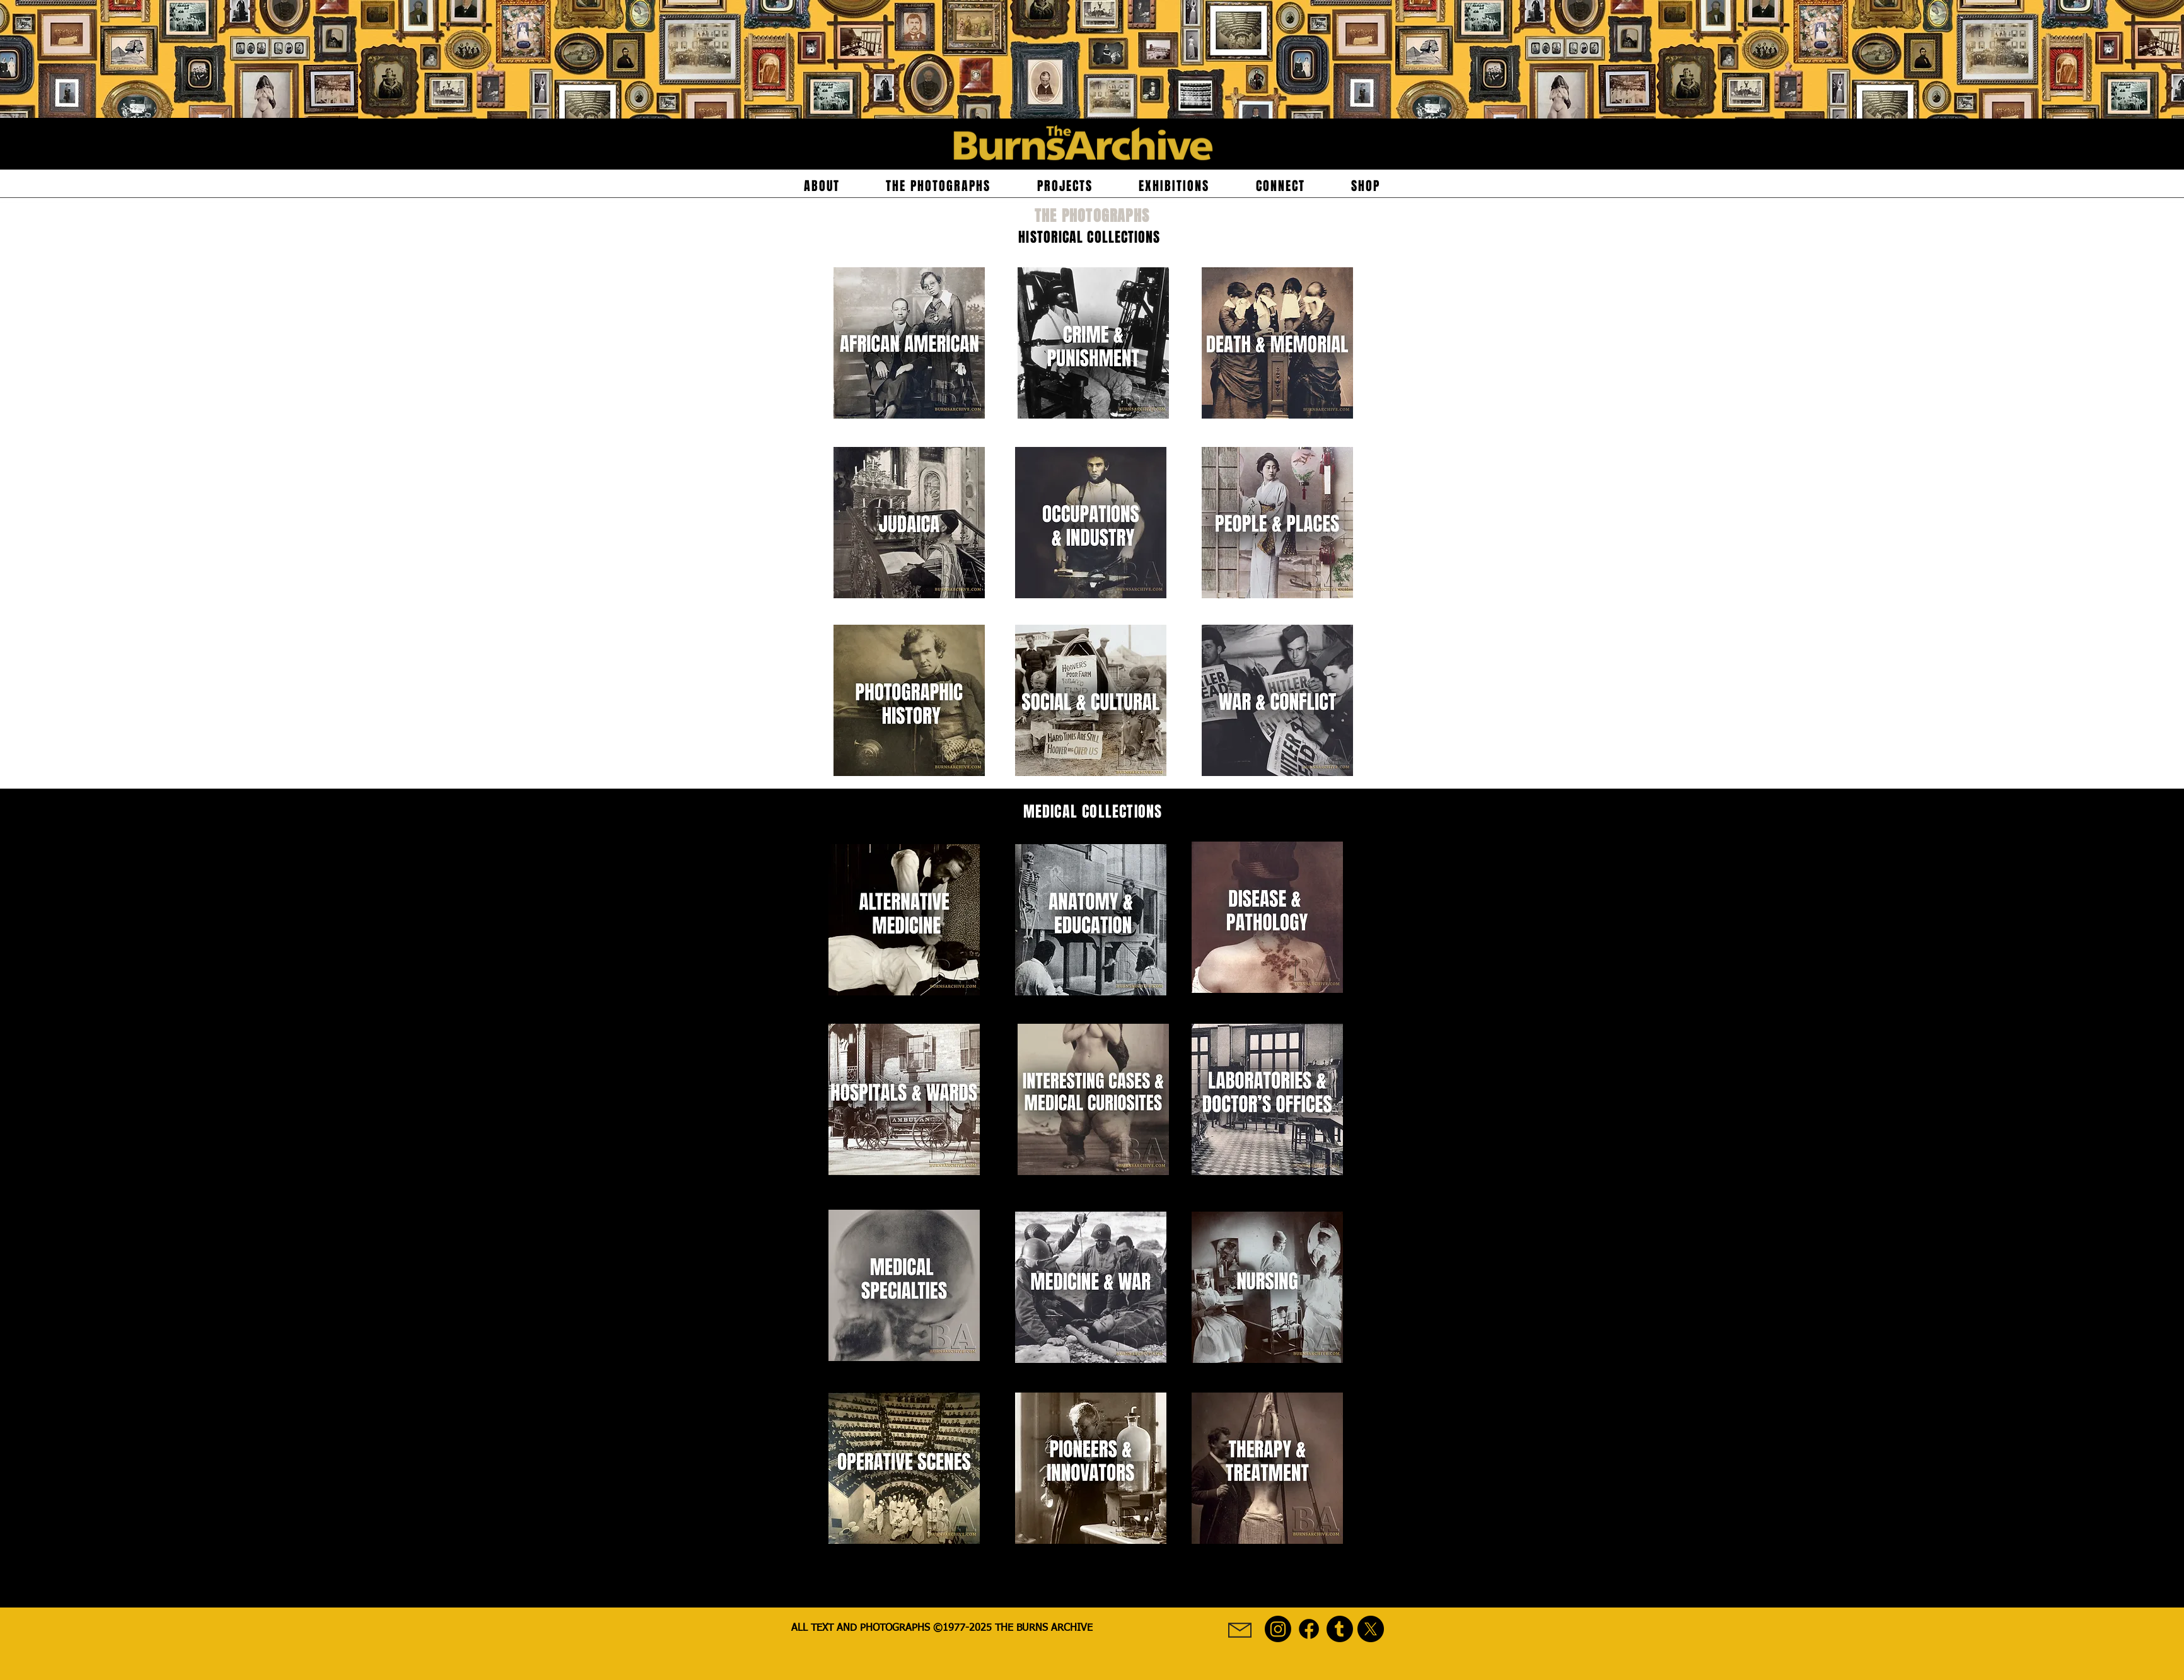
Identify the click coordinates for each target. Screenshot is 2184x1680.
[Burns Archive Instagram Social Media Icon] (1278, 1629)
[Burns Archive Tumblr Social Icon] (1340, 1629)
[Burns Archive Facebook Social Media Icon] (1309, 1629)
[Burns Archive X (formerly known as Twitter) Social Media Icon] (1370, 1629)
